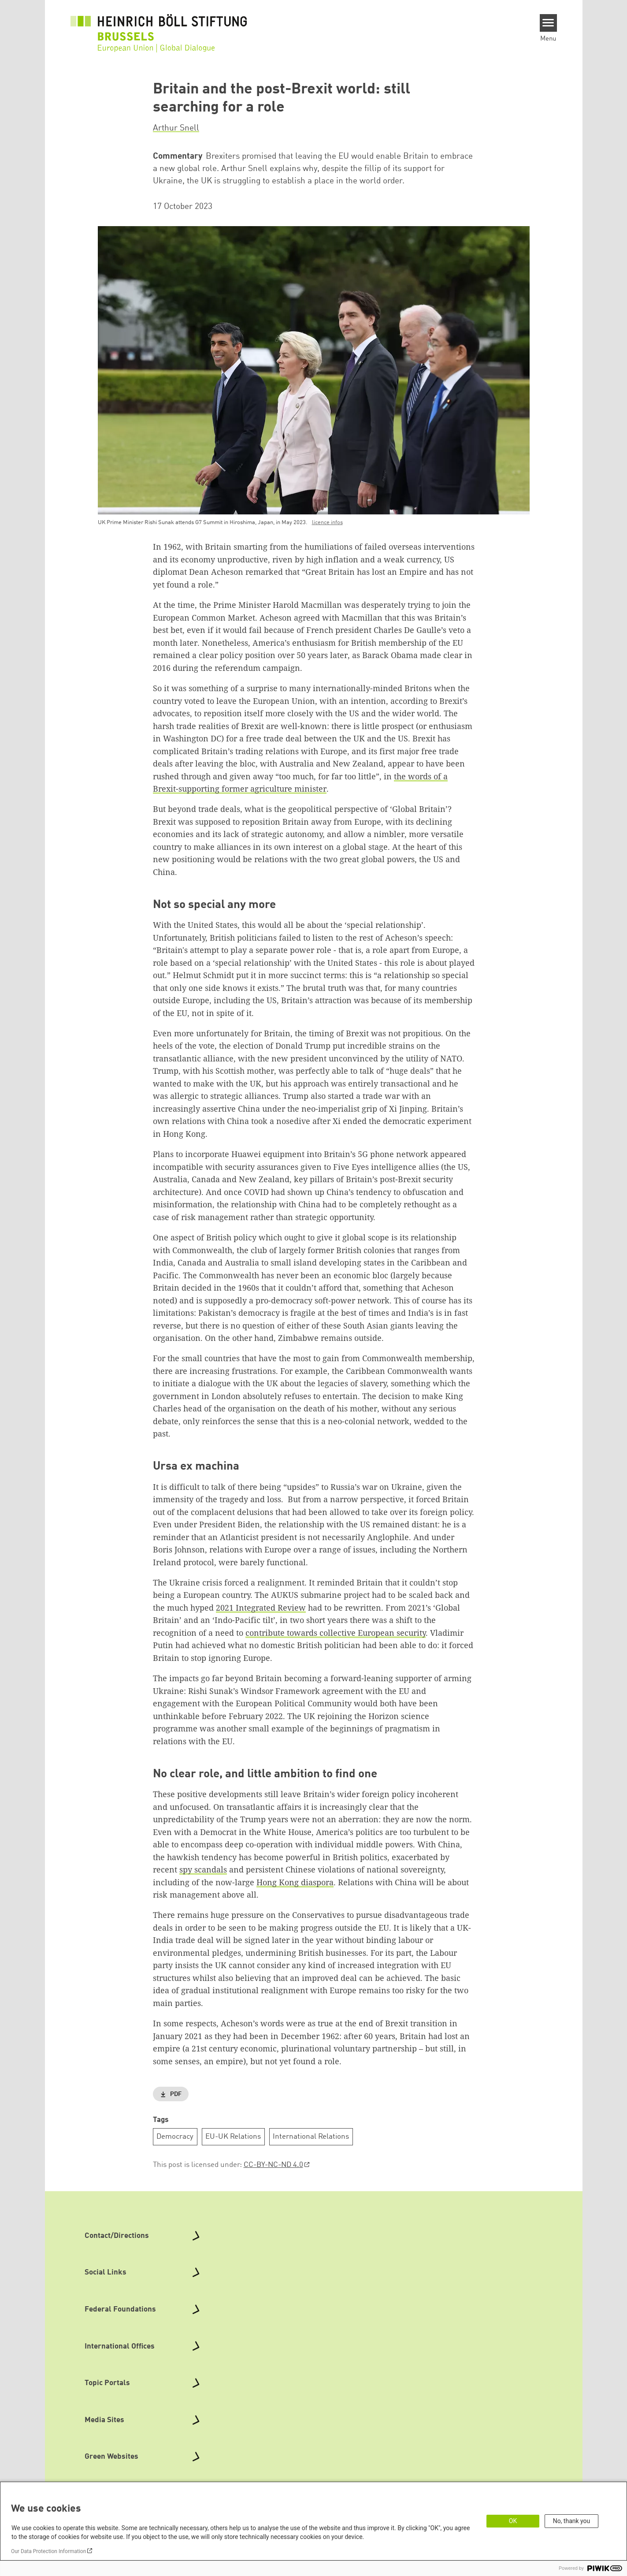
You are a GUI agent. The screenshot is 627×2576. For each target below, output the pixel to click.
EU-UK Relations (233, 2136)
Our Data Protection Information (48, 2551)
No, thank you (571, 2520)
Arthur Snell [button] (176, 128)
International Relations (311, 2136)
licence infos (327, 522)
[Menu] (548, 23)
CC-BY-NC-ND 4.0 (273, 2165)
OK (513, 2520)
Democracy (174, 2136)
